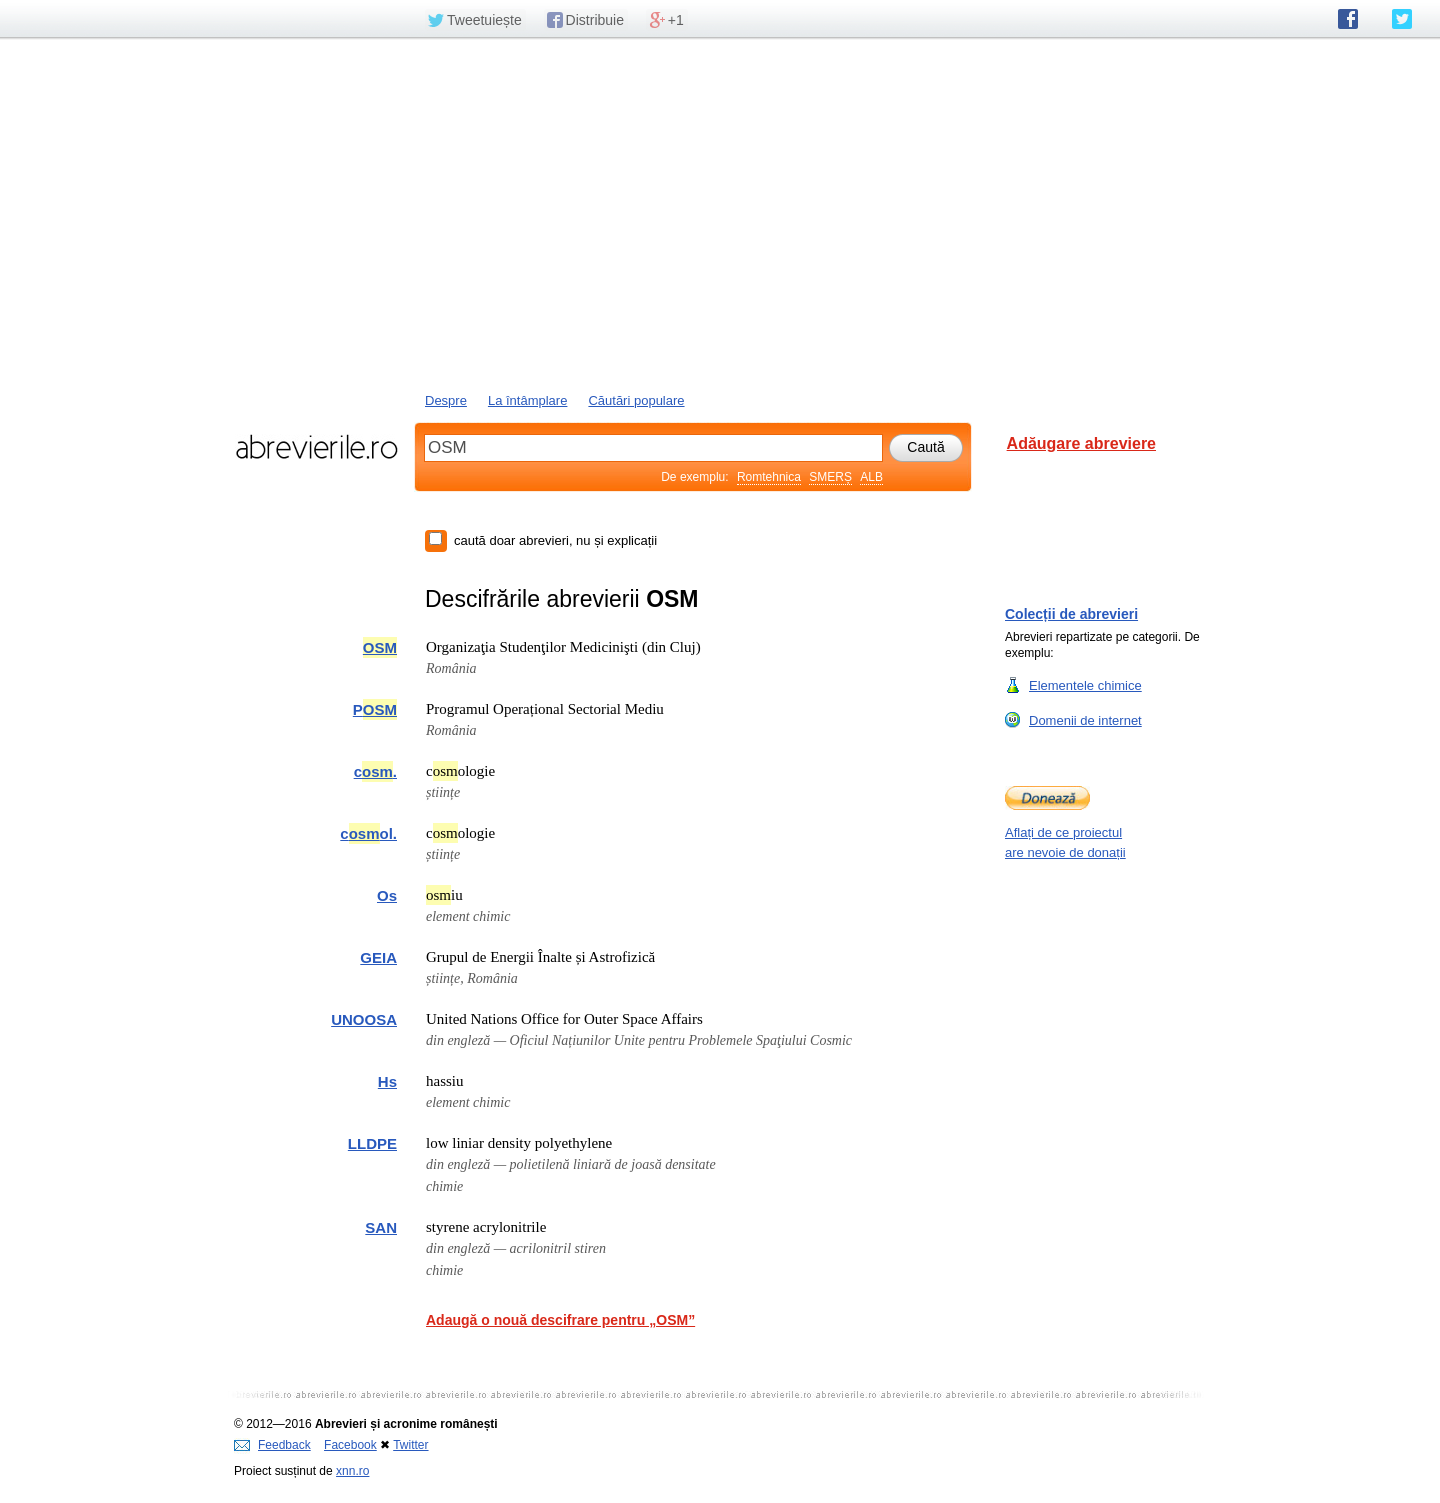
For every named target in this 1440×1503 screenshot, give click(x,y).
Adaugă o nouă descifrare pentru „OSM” (560, 1320)
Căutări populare (636, 400)
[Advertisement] (720, 213)
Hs (387, 1081)
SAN (381, 1227)
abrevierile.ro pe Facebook (1348, 19)
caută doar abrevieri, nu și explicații (555, 540)
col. (368, 833)
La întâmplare (528, 400)
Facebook (350, 1445)
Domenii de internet (1085, 720)
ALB (871, 477)
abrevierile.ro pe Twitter (1402, 19)
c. (375, 771)
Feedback (272, 1445)
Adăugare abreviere (1081, 443)
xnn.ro (352, 1471)
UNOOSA (364, 1019)
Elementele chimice (1085, 685)
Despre (446, 400)
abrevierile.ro (316, 447)
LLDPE (372, 1143)
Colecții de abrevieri (1071, 614)
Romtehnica (769, 477)
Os (387, 895)
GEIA (378, 957)
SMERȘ (830, 477)
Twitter (410, 1445)
